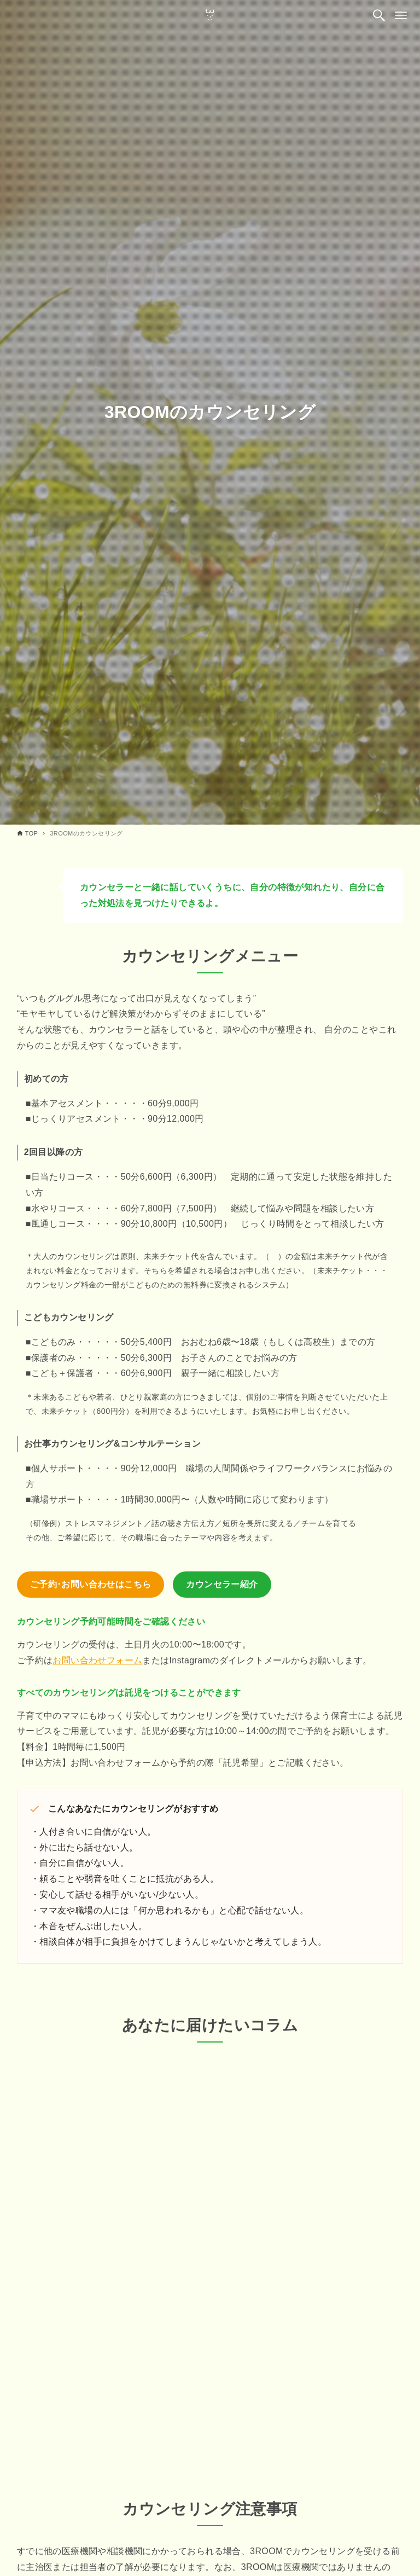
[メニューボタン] (401, 15)
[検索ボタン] (379, 15)
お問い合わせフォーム (97, 1660)
